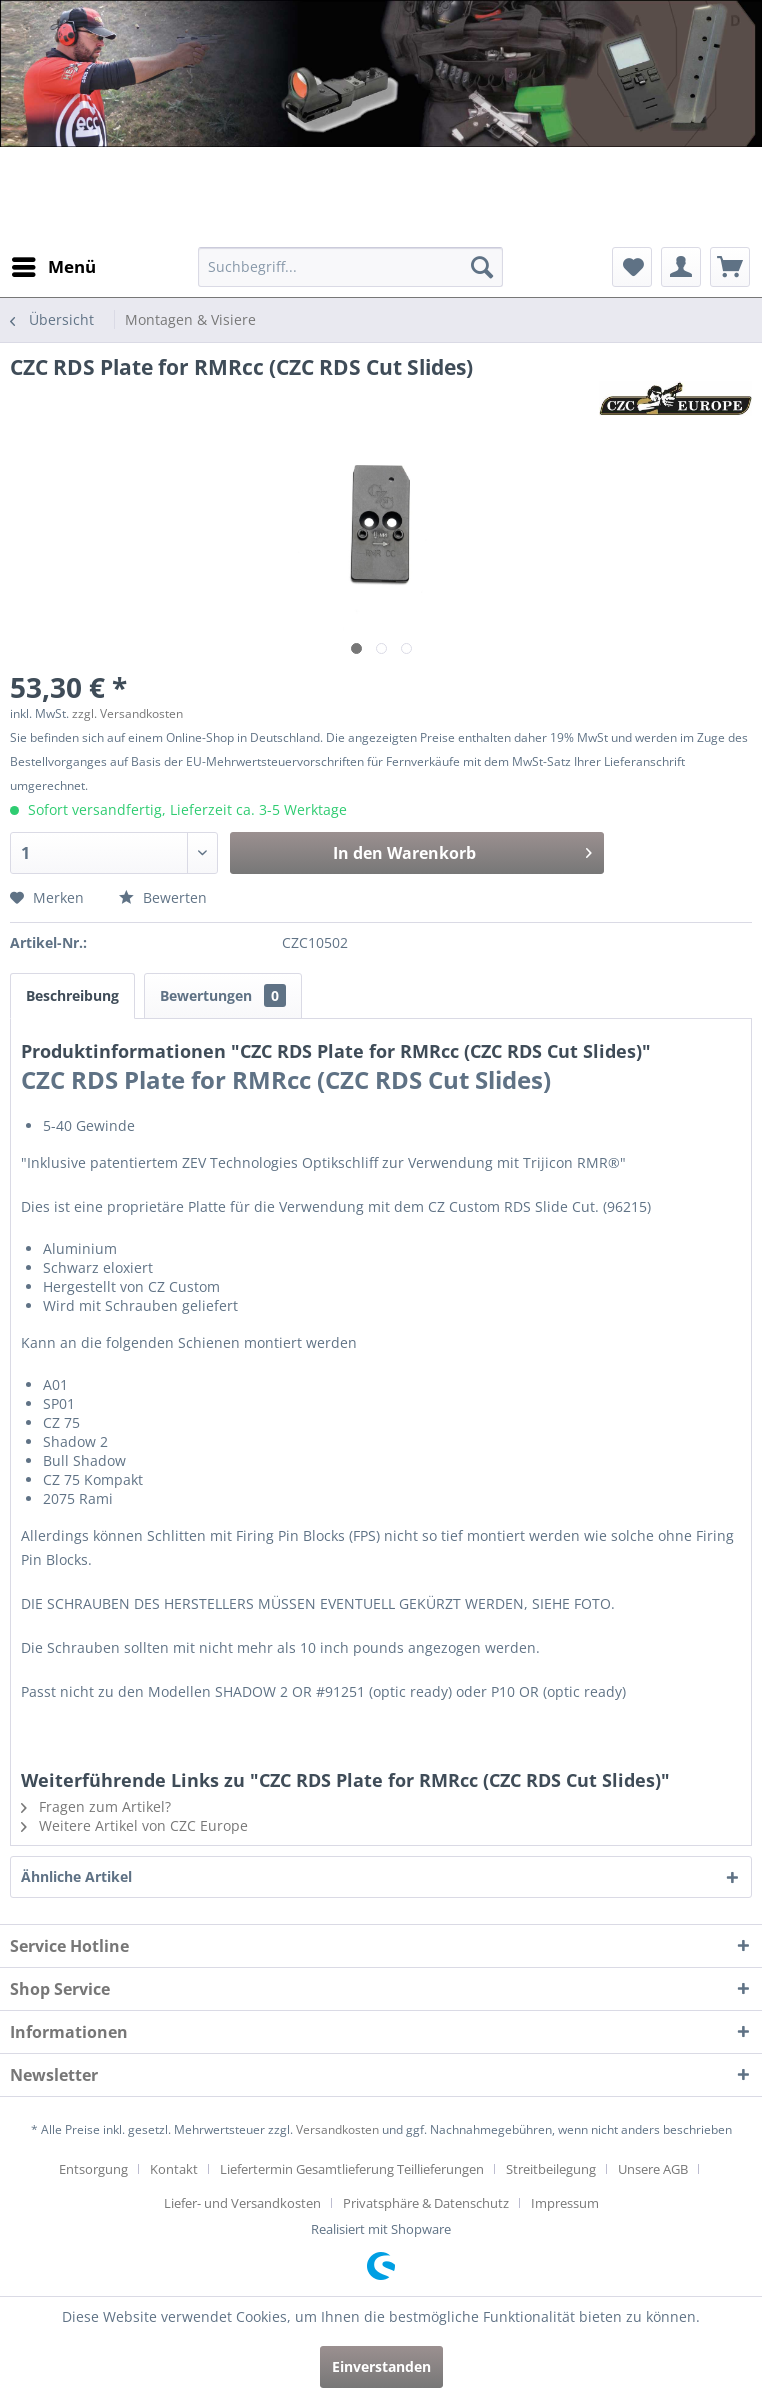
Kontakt (174, 2169)
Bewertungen (223, 995)
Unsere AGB (653, 2169)
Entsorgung (93, 2169)
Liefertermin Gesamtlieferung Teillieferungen (352, 2169)
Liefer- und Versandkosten (242, 2203)
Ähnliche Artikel (76, 1876)
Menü (54, 264)
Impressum (565, 2203)
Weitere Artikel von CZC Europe (134, 1825)
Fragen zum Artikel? (96, 1806)
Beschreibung (72, 995)
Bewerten (163, 897)
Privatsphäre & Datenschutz (426, 2203)
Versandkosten (337, 2129)
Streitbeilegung (551, 2169)
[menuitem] (53, 267)
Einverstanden (381, 2366)
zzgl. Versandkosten (127, 713)
